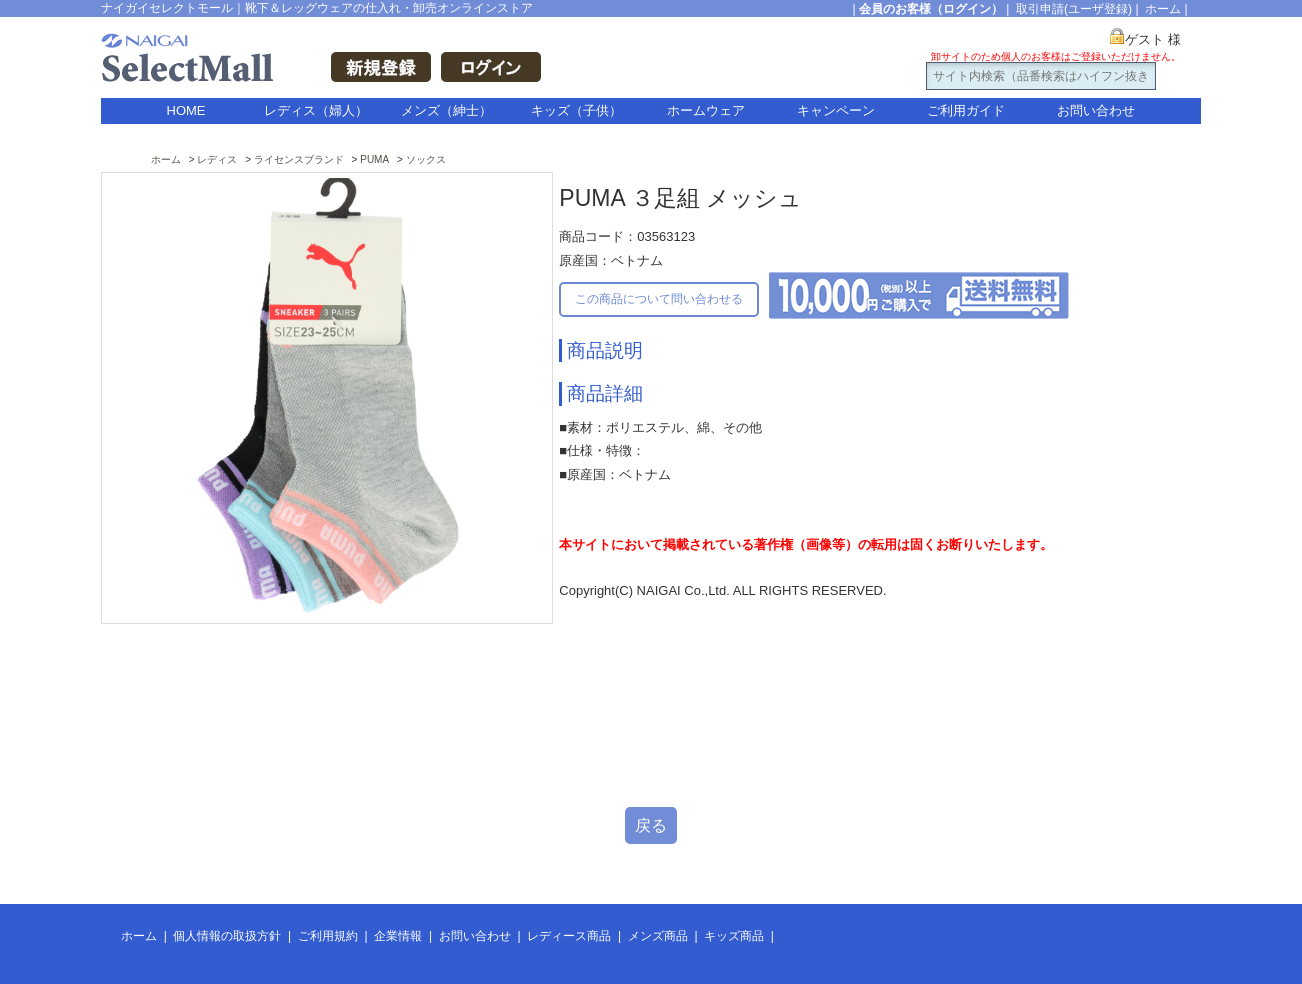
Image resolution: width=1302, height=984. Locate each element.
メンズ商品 (658, 936)
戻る (651, 825)
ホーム (1163, 9)
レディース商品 (569, 936)
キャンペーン (836, 110)
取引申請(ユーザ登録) (1074, 9)
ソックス (426, 159)
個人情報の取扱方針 (227, 936)
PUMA (374, 159)
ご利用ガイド (966, 110)
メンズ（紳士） (446, 110)
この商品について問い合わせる (659, 299)
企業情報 (398, 936)
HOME (186, 110)
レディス (217, 159)
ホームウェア (706, 110)
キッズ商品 (734, 936)
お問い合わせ (1096, 110)
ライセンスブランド (299, 159)
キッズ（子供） (576, 110)
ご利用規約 (328, 936)
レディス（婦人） (316, 110)
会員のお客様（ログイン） (931, 9)
